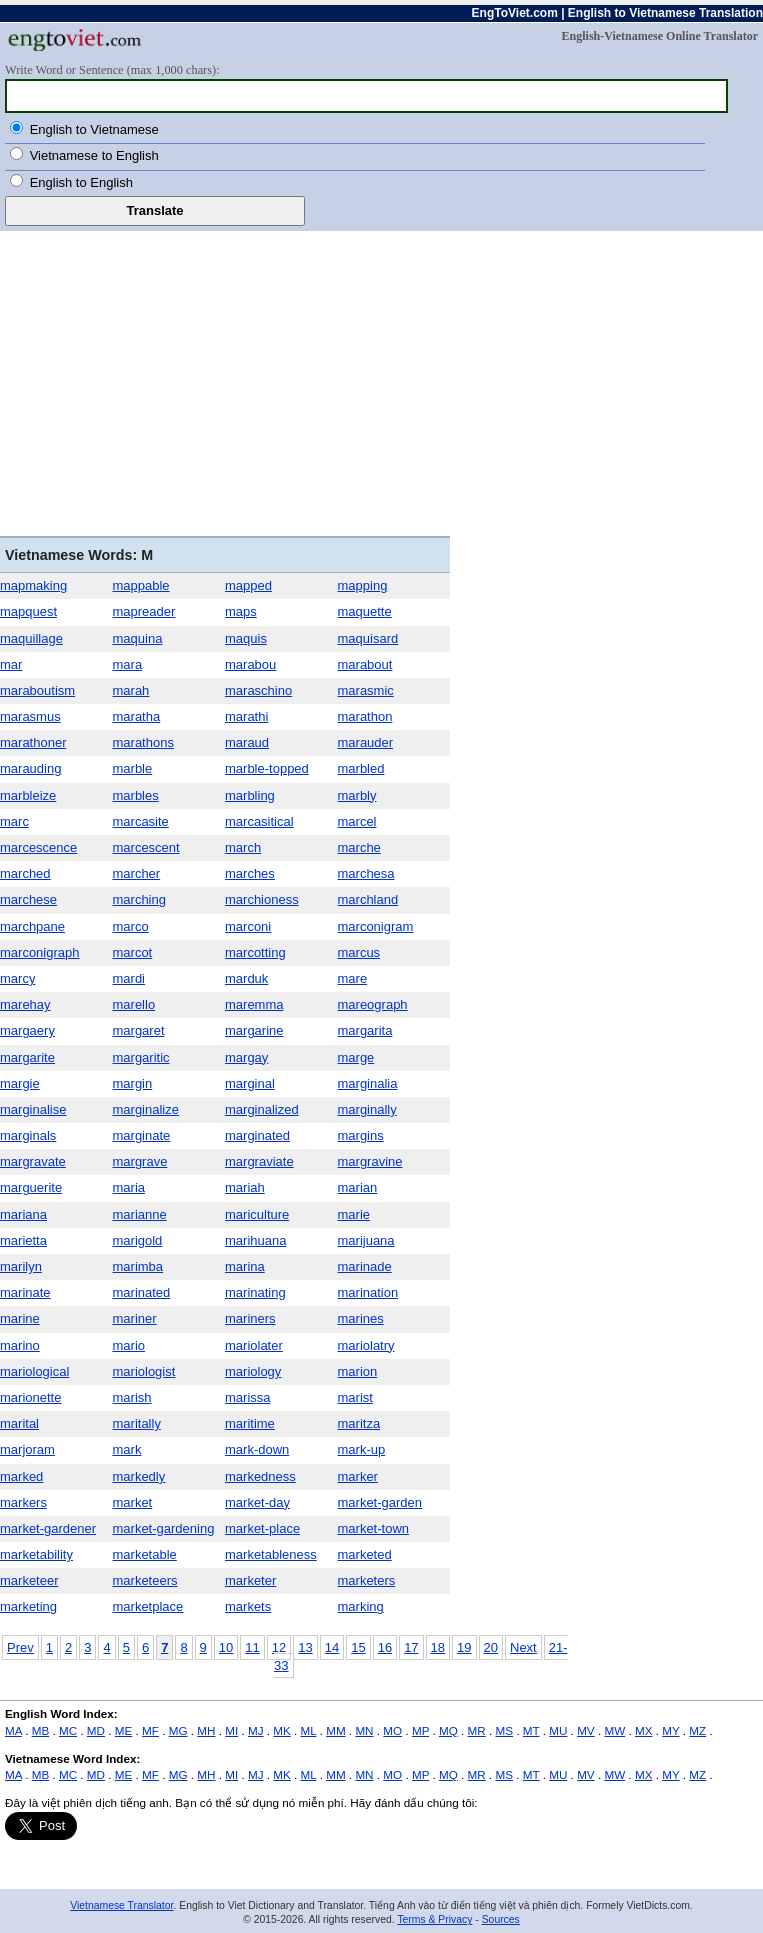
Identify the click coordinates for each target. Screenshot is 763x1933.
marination (368, 1292)
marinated (142, 1292)
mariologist (144, 1371)
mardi (129, 978)
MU (558, 1730)
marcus (359, 952)
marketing (28, 1606)
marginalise (33, 1109)
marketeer (29, 1580)
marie (354, 1214)
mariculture (257, 1214)
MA (13, 1730)
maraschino (258, 690)
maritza (359, 1423)
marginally (367, 1109)
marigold (138, 1240)
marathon (365, 716)
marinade (365, 1266)
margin (133, 1083)
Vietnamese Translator (121, 1905)
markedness (260, 1476)
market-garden (380, 1502)
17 (411, 1647)
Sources (501, 1919)
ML (309, 1730)
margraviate (259, 1161)
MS (504, 1730)
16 (385, 1647)
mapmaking (33, 585)
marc (14, 821)
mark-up (362, 1449)
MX (644, 1730)
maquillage (31, 638)
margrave (140, 1161)
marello (134, 1004)
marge (356, 1057)
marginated (257, 1135)
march (243, 847)
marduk (246, 978)
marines (361, 1318)
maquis (246, 638)
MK (282, 1730)
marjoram (27, 1449)
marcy (17, 978)
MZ (697, 1730)
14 (332, 1647)
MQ (448, 1730)
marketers (367, 1580)
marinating (255, 1292)
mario (129, 1345)
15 (358, 1647)
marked (21, 1476)
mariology (253, 1371)
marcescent (146, 847)
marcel (357, 821)
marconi (248, 926)
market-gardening (164, 1528)
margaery (27, 1030)
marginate (142, 1135)
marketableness (271, 1554)
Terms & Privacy (434, 1919)
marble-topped (267, 768)
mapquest (28, 611)
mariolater (254, 1345)
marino (20, 1345)
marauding (30, 768)
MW (614, 1730)
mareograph (373, 1004)
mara (128, 664)
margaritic (141, 1057)
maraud (247, 742)
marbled (361, 768)
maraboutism (37, 690)
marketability (36, 1554)
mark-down (257, 1449)
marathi (246, 716)
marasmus (30, 716)
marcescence (38, 847)
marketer (250, 1580)
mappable (141, 585)
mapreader (144, 611)
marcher (137, 873)
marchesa (366, 873)
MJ (256, 1730)
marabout (365, 664)
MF (150, 1730)
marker (358, 1476)
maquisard (368, 638)
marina (245, 1266)
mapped (248, 585)
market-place (262, 1528)
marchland (368, 899)
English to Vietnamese (94, 129)
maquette (365, 611)
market (133, 1502)
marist (355, 1397)
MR (477, 1730)
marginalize (146, 1109)
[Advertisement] (381, 381)
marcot (133, 952)
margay (246, 1057)
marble (133, 768)
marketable (145, 1554)
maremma (254, 1004)
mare (353, 978)
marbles (136, 795)
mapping (363, 585)
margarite (27, 1057)
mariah (245, 1187)
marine (20, 1318)
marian (358, 1187)
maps (241, 611)
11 (252, 1647)
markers (23, 1502)
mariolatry (366, 1345)
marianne (140, 1214)
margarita (365, 1030)
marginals (28, 1135)
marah (131, 690)
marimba (138, 1266)
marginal (250, 1083)
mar (11, 664)
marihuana (255, 1240)
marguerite (31, 1187)
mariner (135, 1318)
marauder (366, 742)
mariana (23, 1214)
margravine (370, 1161)
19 (464, 1647)
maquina (138, 638)
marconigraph (40, 952)
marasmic (366, 690)
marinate (25, 1292)
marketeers (145, 1580)
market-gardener (48, 1528)
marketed (365, 1554)
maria (129, 1187)
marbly (357, 795)
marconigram (376, 926)
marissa (248, 1397)
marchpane (32, 926)
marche (359, 847)
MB (41, 1730)
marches (250, 873)
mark (127, 1449)
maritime (250, 1423)
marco (131, 926)
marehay (25, 1004)
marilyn (21, 1266)
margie (20, 1083)
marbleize (28, 795)
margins (361, 1135)
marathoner (33, 742)
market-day (257, 1502)
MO (392, 1730)
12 (279, 1647)
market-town (374, 1528)
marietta (23, 1240)
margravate (33, 1161)
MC (68, 1730)
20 (491, 1647)
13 (305, 1647)
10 (226, 1647)
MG (178, 1730)
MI (231, 1730)
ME (124, 1730)
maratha (137, 716)
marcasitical (259, 821)
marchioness (262, 899)
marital (19, 1423)
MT (531, 1730)
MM (335, 1730)
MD (96, 1730)
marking (361, 1606)
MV (586, 1730)
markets (248, 1606)
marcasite (141, 821)
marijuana (366, 1240)
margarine (254, 1030)
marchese (28, 899)
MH (206, 1730)
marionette (30, 1397)
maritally (137, 1423)
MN (364, 1730)
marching (139, 899)
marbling (250, 795)
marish (132, 1397)
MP (420, 1730)
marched (25, 873)
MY (670, 1730)
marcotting (255, 952)
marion (358, 1371)
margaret (139, 1030)
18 (438, 1647)
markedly (139, 1476)
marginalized (262, 1109)
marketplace (148, 1606)
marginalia (368, 1083)
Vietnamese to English (94, 155)
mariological (34, 1371)
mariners (250, 1318)
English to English (81, 182)
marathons (143, 742)
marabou (250, 664)
